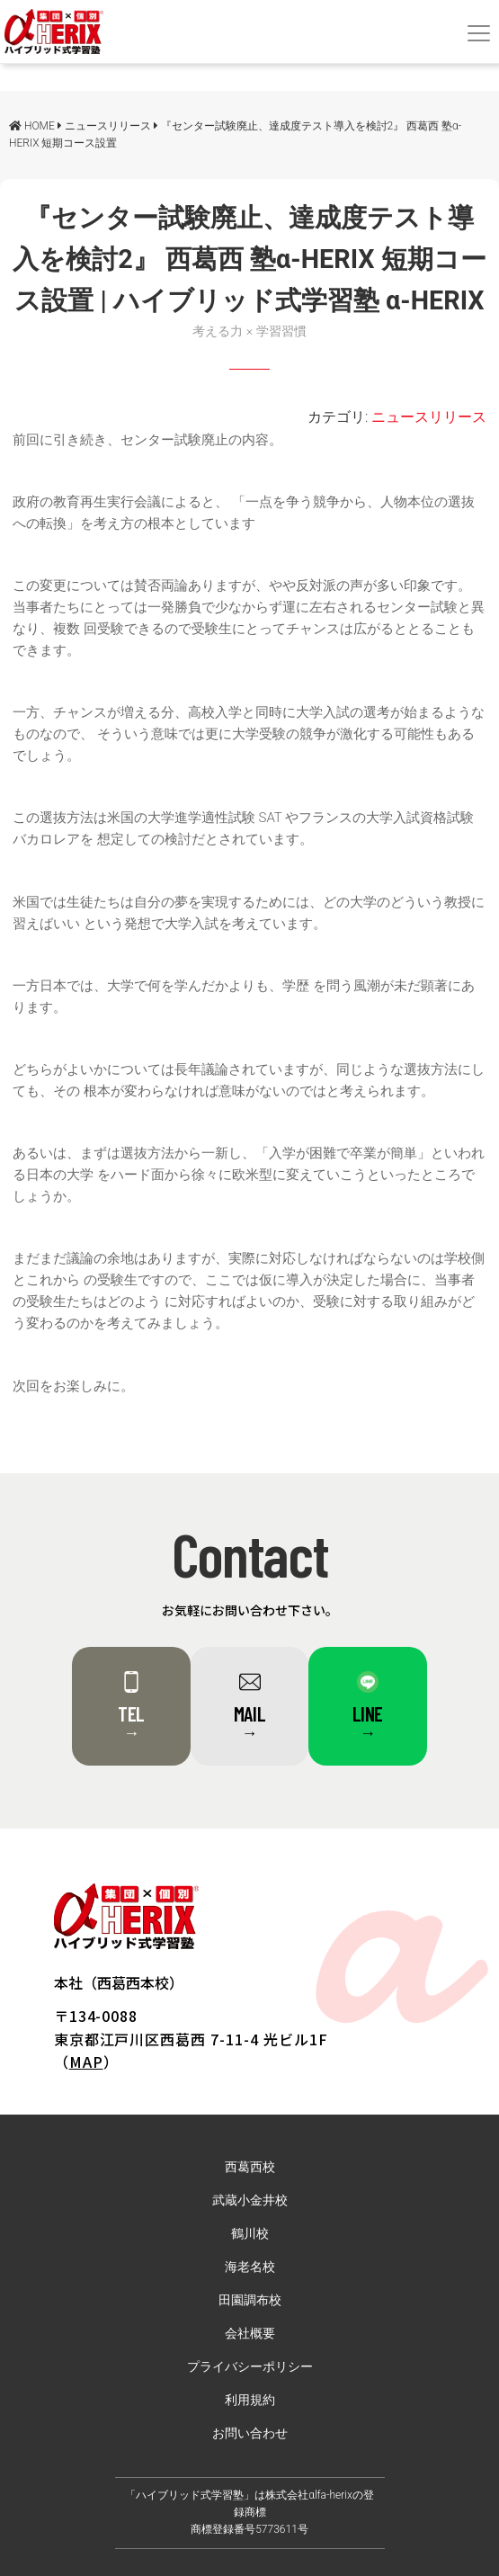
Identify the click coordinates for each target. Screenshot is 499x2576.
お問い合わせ (250, 2433)
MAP (86, 2061)
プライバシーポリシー (250, 2367)
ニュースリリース (428, 416)
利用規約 (250, 2400)
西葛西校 (250, 2167)
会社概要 (250, 2333)
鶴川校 (250, 2233)
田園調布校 (249, 2300)
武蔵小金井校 (250, 2200)
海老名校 (250, 2267)
